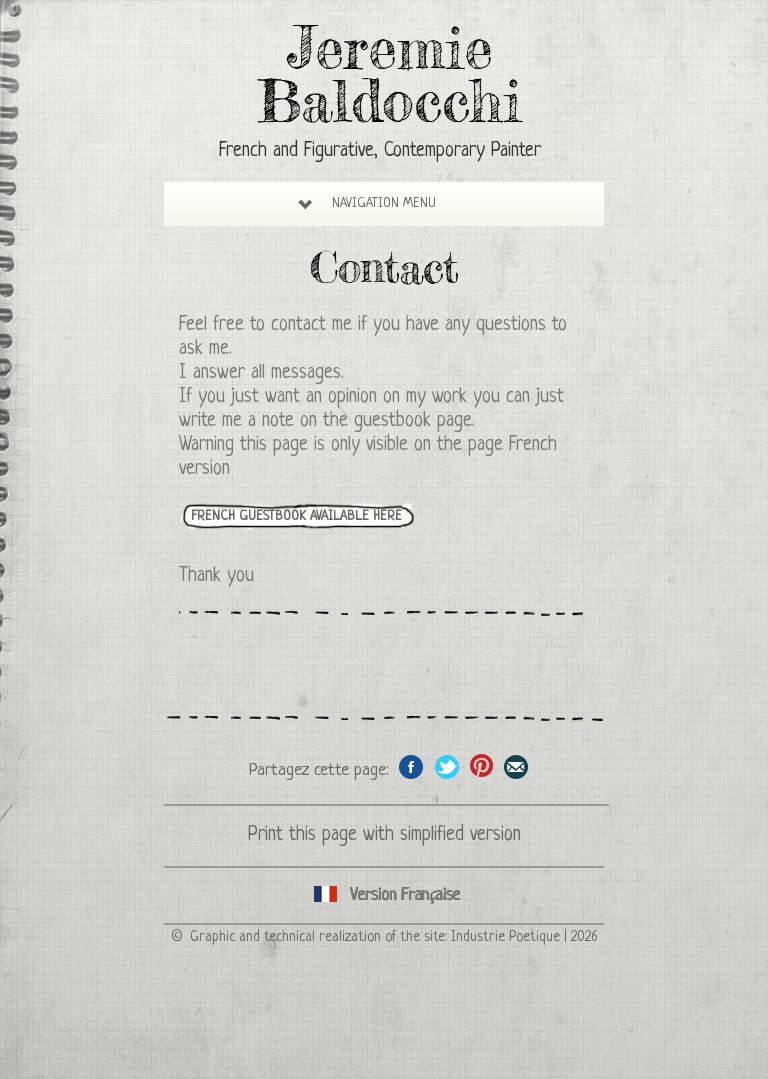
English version (384, 895)
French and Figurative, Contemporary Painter (380, 151)
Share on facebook (411, 766)
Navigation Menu (367, 203)
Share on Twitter (446, 766)
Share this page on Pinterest (481, 766)
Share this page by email (516, 766)
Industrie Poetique (505, 937)
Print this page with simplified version (384, 835)
